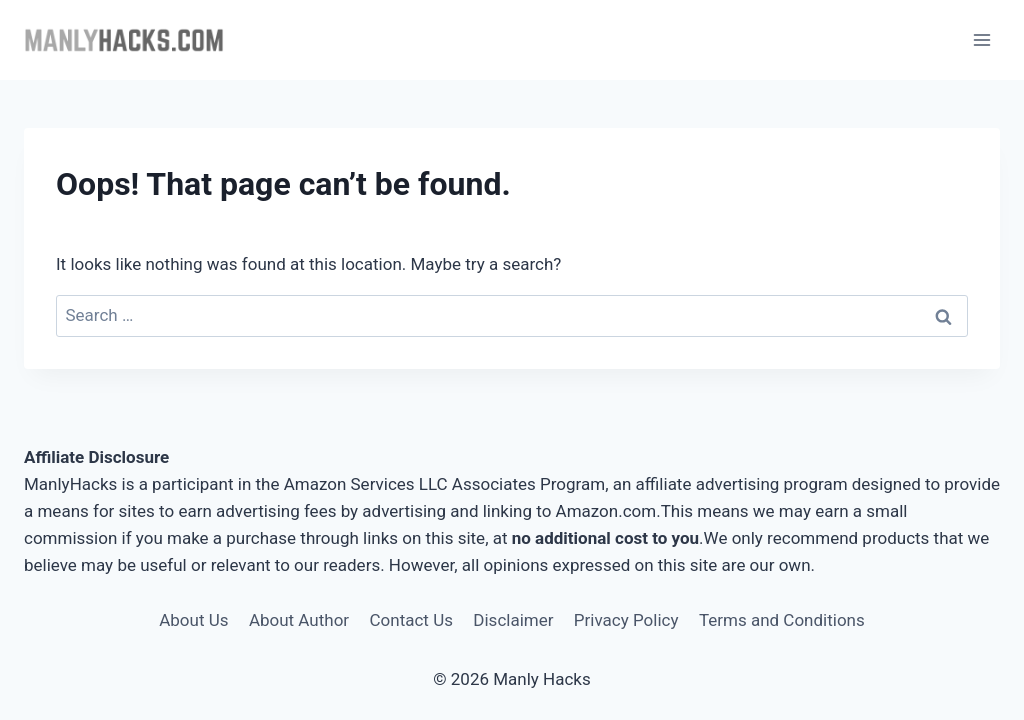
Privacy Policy (626, 620)
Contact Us (411, 620)
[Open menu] (981, 39)
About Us (193, 620)
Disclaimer (513, 620)
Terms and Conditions (782, 620)
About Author (299, 620)
